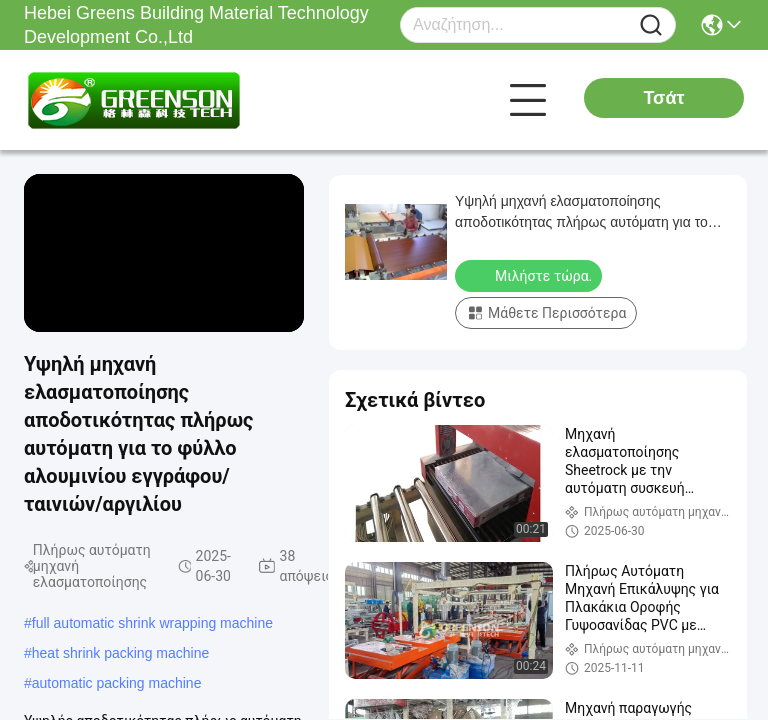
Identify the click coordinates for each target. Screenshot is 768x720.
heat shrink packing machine (120, 653)
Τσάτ (663, 98)
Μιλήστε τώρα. (530, 275)
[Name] (651, 25)
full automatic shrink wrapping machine (152, 623)
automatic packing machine (117, 683)
